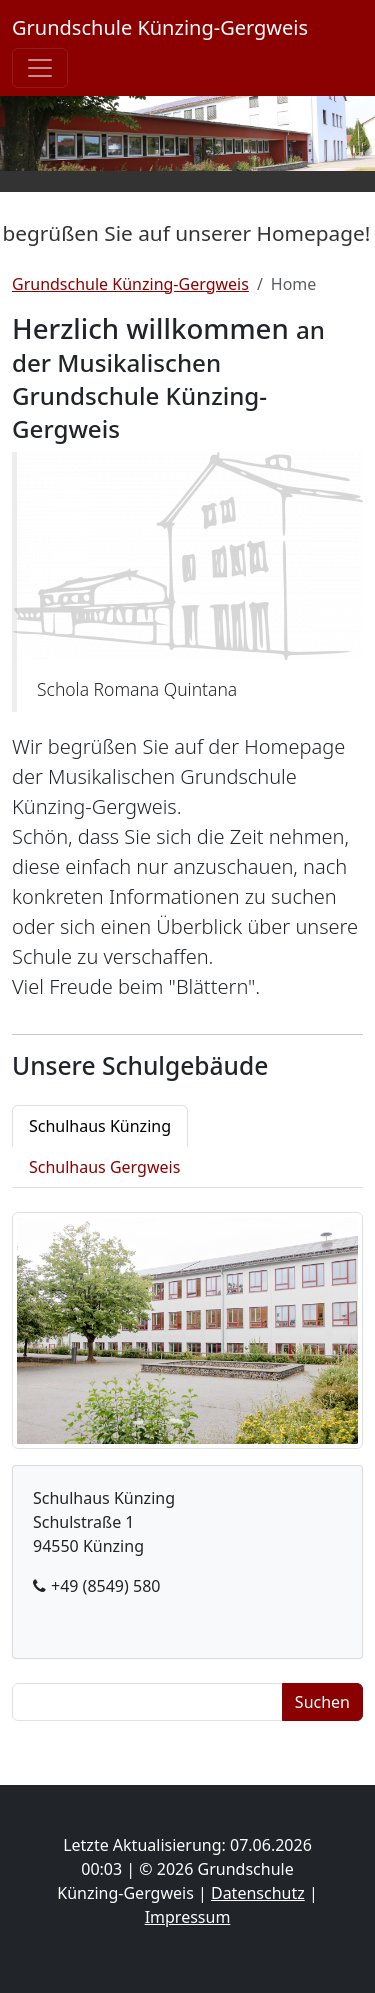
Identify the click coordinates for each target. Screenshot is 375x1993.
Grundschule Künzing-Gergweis (160, 27)
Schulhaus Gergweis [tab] (104, 1167)
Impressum (188, 1917)
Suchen (322, 1702)
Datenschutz (258, 1893)
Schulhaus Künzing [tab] (100, 1126)
